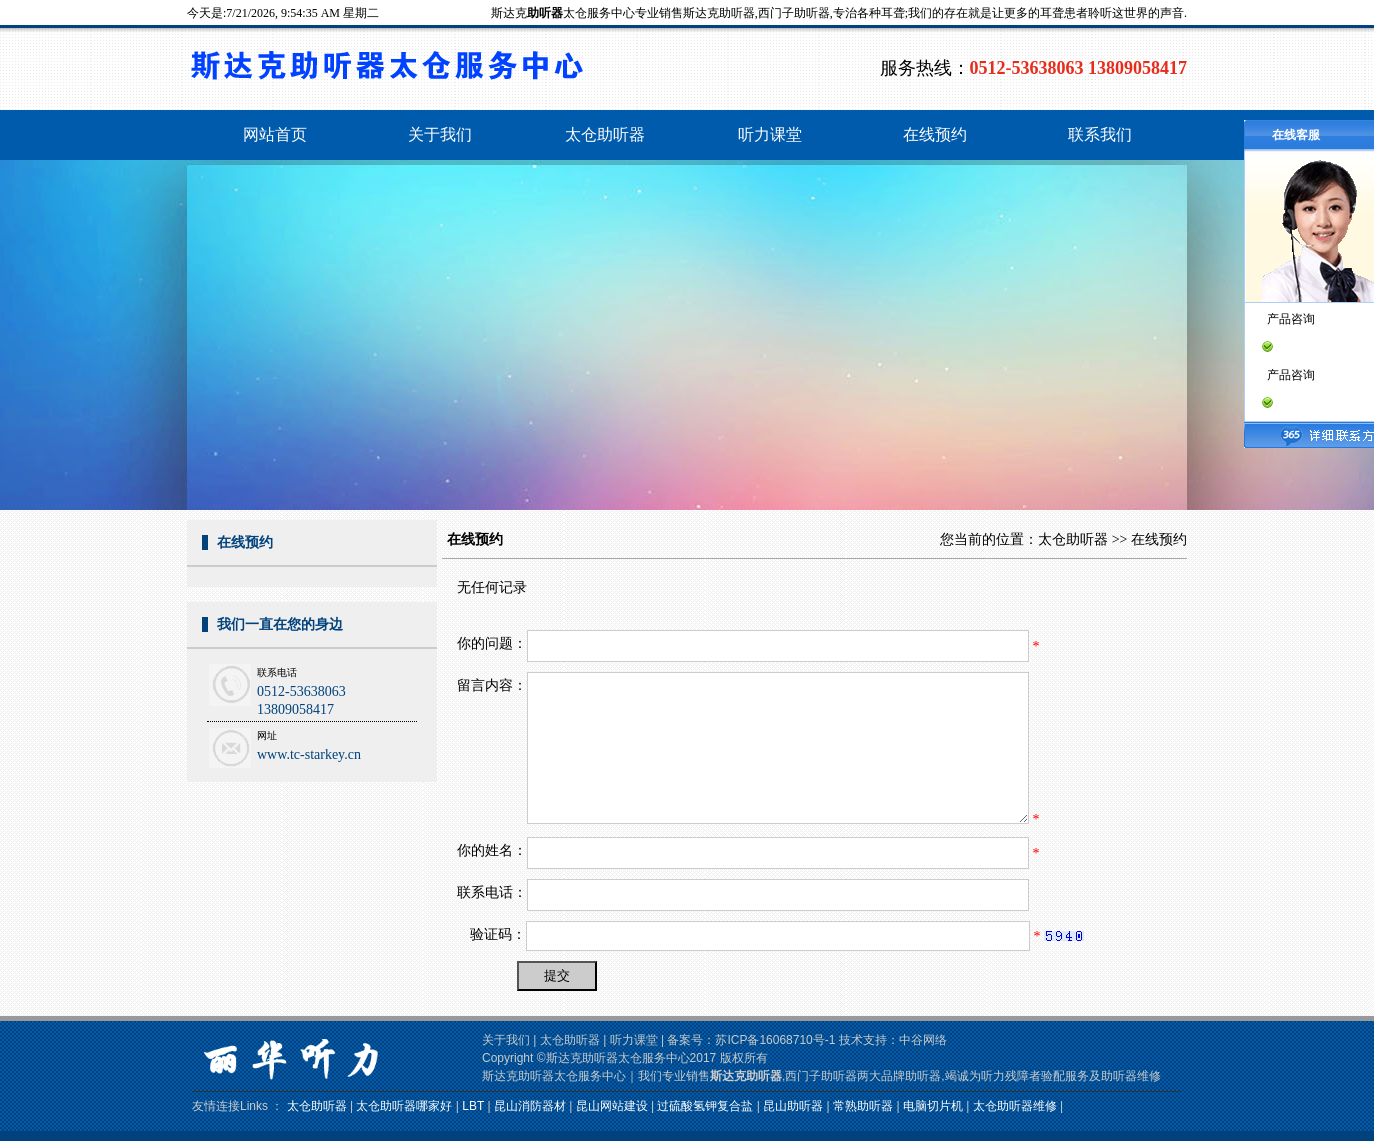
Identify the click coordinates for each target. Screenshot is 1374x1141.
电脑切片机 (933, 1106)
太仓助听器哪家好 (404, 1106)
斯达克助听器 (746, 1076)
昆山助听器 (793, 1106)
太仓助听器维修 (1015, 1106)
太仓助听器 (1073, 539)
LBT (473, 1106)
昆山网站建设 (612, 1106)
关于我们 (506, 1040)
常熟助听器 (863, 1106)
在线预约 (1159, 539)
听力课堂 (634, 1040)
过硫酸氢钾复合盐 (705, 1106)
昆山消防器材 (530, 1106)
